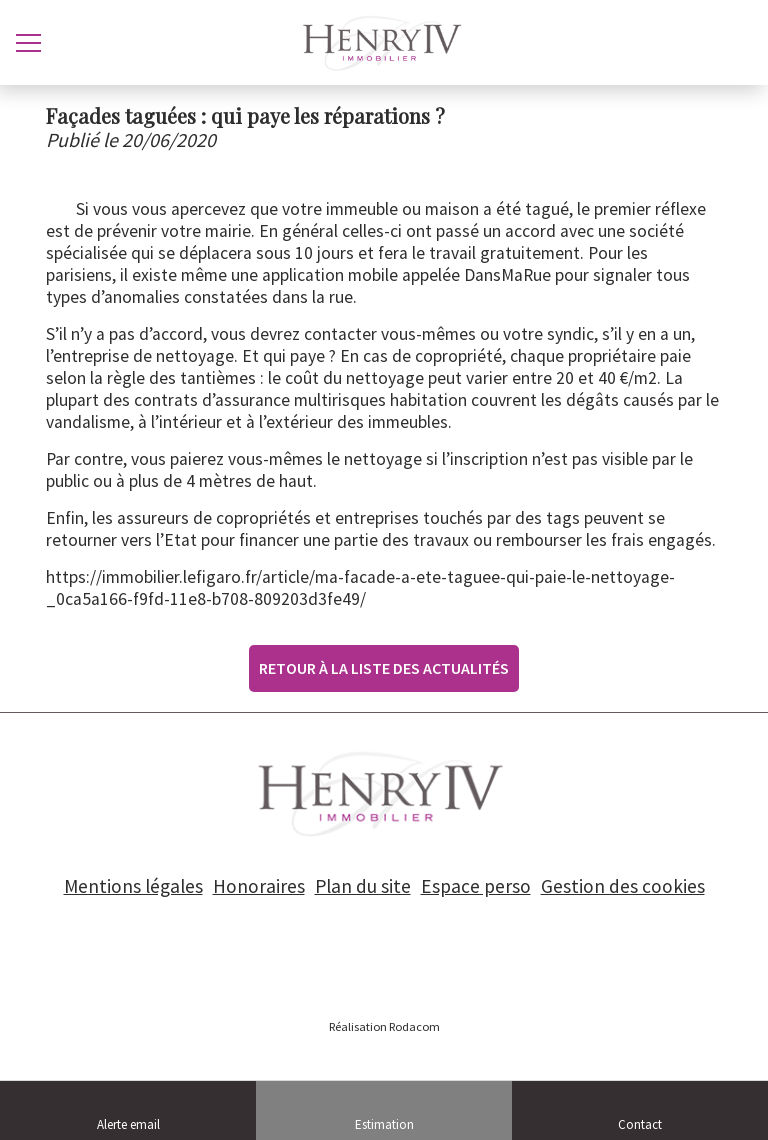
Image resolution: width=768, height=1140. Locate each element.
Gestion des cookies (623, 886)
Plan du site (363, 886)
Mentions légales (133, 886)
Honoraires (259, 886)
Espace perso (476, 886)
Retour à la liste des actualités (384, 668)
